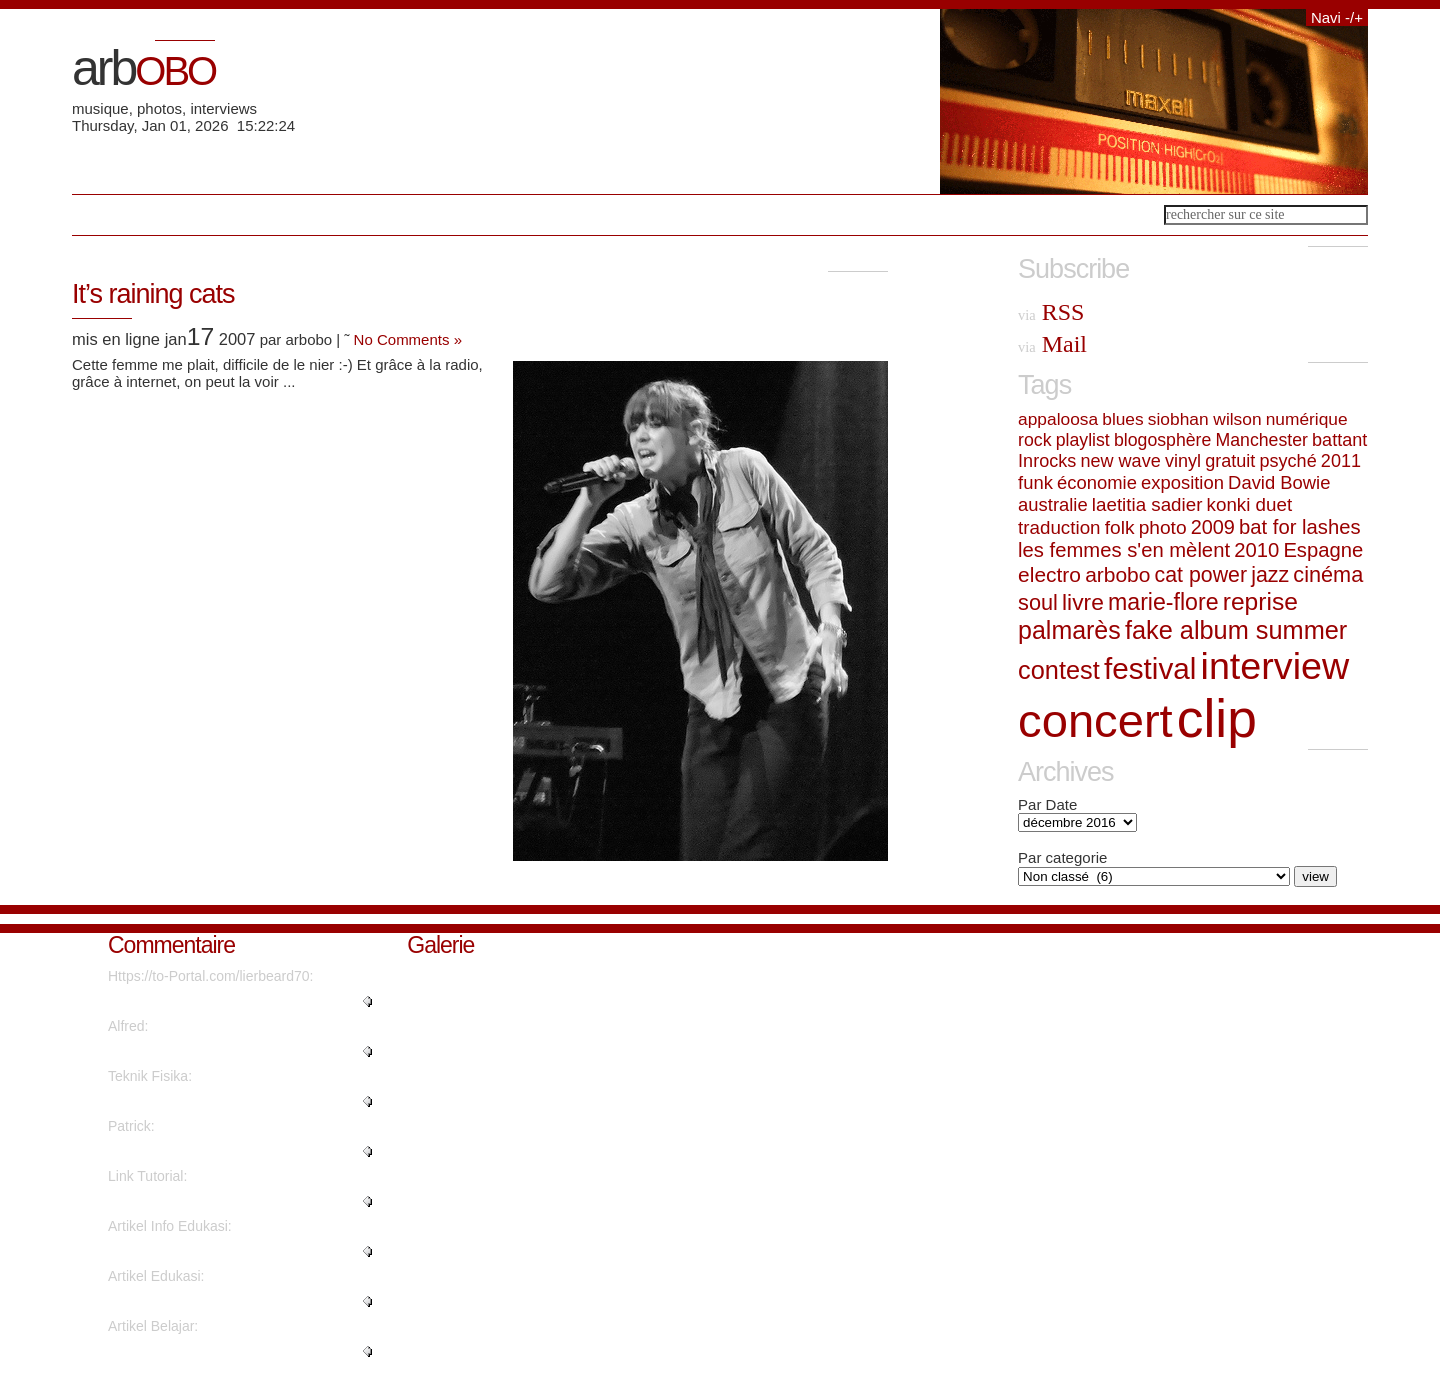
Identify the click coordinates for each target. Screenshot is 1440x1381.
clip (1217, 718)
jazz (1270, 575)
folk (1120, 527)
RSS (1051, 312)
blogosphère (1162, 440)
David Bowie (1279, 482)
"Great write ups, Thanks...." (195, 1151)
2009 (1213, 527)
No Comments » (408, 339)
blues (1122, 419)
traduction (1059, 527)
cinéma (1328, 574)
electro (1049, 574)
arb (143, 68)
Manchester (1261, 440)
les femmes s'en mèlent (1124, 550)
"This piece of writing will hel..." (203, 1251)
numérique (1307, 419)
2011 (1341, 461)
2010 (1256, 550)
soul (1038, 602)
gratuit (1230, 461)
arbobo (1117, 574)
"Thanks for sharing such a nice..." (214, 1201)
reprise (1260, 601)
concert (1095, 720)
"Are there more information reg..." (214, 1101)
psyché (1288, 461)
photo (1163, 527)
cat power (1201, 575)
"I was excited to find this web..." (208, 1351)
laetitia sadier (1147, 504)
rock (1034, 440)
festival (1150, 668)
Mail (1052, 344)
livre (1083, 602)
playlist (1083, 440)
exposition (1182, 482)
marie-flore (1163, 602)
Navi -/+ (1337, 17)
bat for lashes (1299, 527)
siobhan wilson (1205, 419)
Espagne (1323, 550)
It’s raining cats (153, 294)
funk (1035, 482)
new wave (1120, 461)
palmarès (1069, 630)
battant (1339, 440)
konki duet (1250, 504)
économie (1097, 482)
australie (1053, 504)
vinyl (1183, 461)
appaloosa (1058, 419)
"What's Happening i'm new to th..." (217, 1001)
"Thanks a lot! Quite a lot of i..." (204, 1051)
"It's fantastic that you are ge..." (204, 1301)
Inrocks (1047, 461)
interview (1275, 666)
